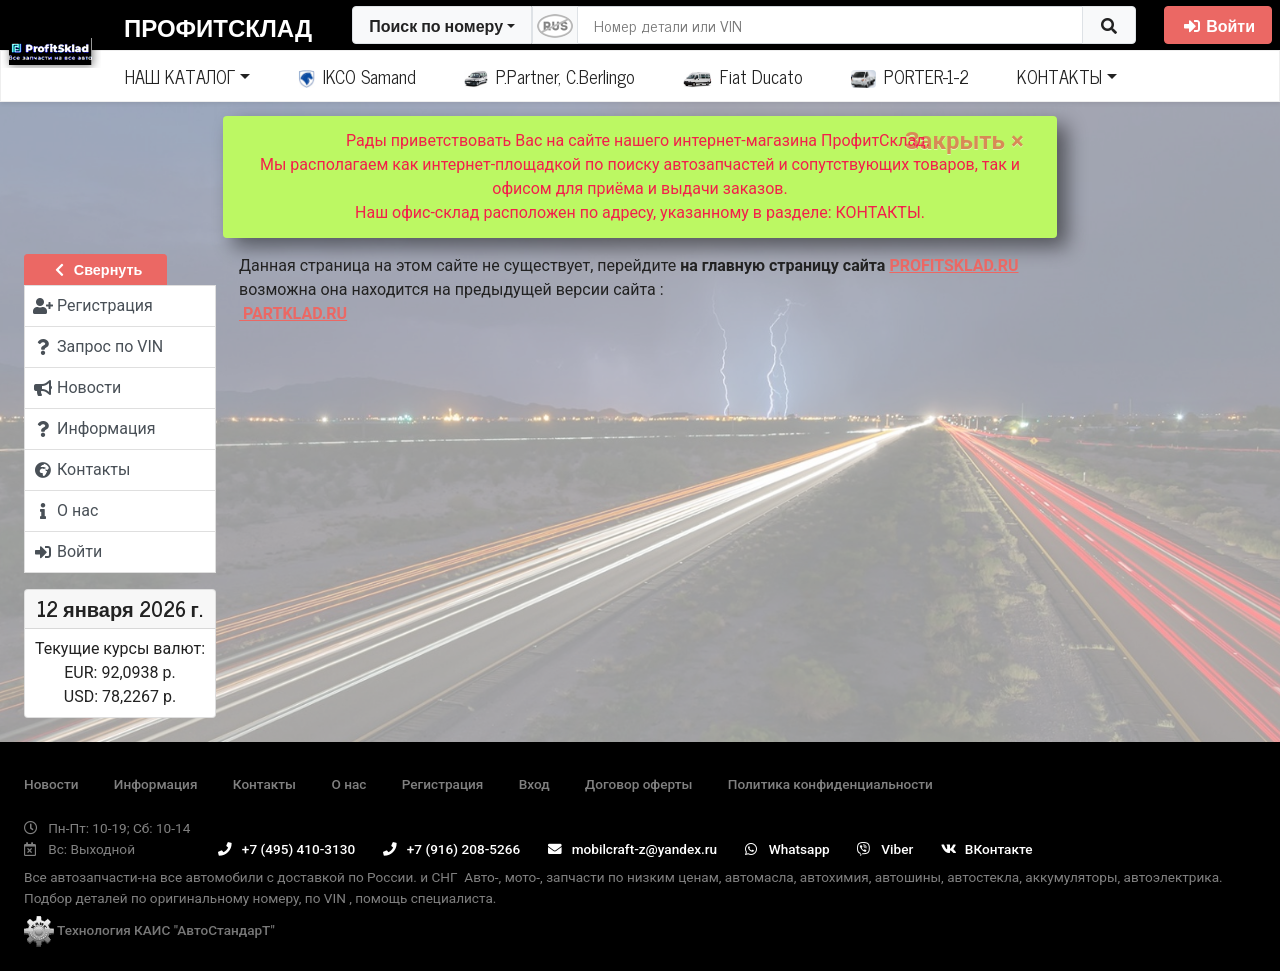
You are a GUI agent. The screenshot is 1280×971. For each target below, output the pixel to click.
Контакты (264, 784)
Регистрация (443, 784)
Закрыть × (964, 141)
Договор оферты (638, 784)
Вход (534, 784)
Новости (51, 784)
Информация (156, 784)
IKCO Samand (357, 76)
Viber (885, 849)
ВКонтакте (987, 849)
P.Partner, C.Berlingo (549, 76)
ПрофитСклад (218, 26)
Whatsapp (787, 849)
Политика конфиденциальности (830, 784)
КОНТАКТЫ (1059, 76)
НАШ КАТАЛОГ (180, 76)
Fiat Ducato (743, 76)
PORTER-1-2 (910, 76)
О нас (348, 784)
